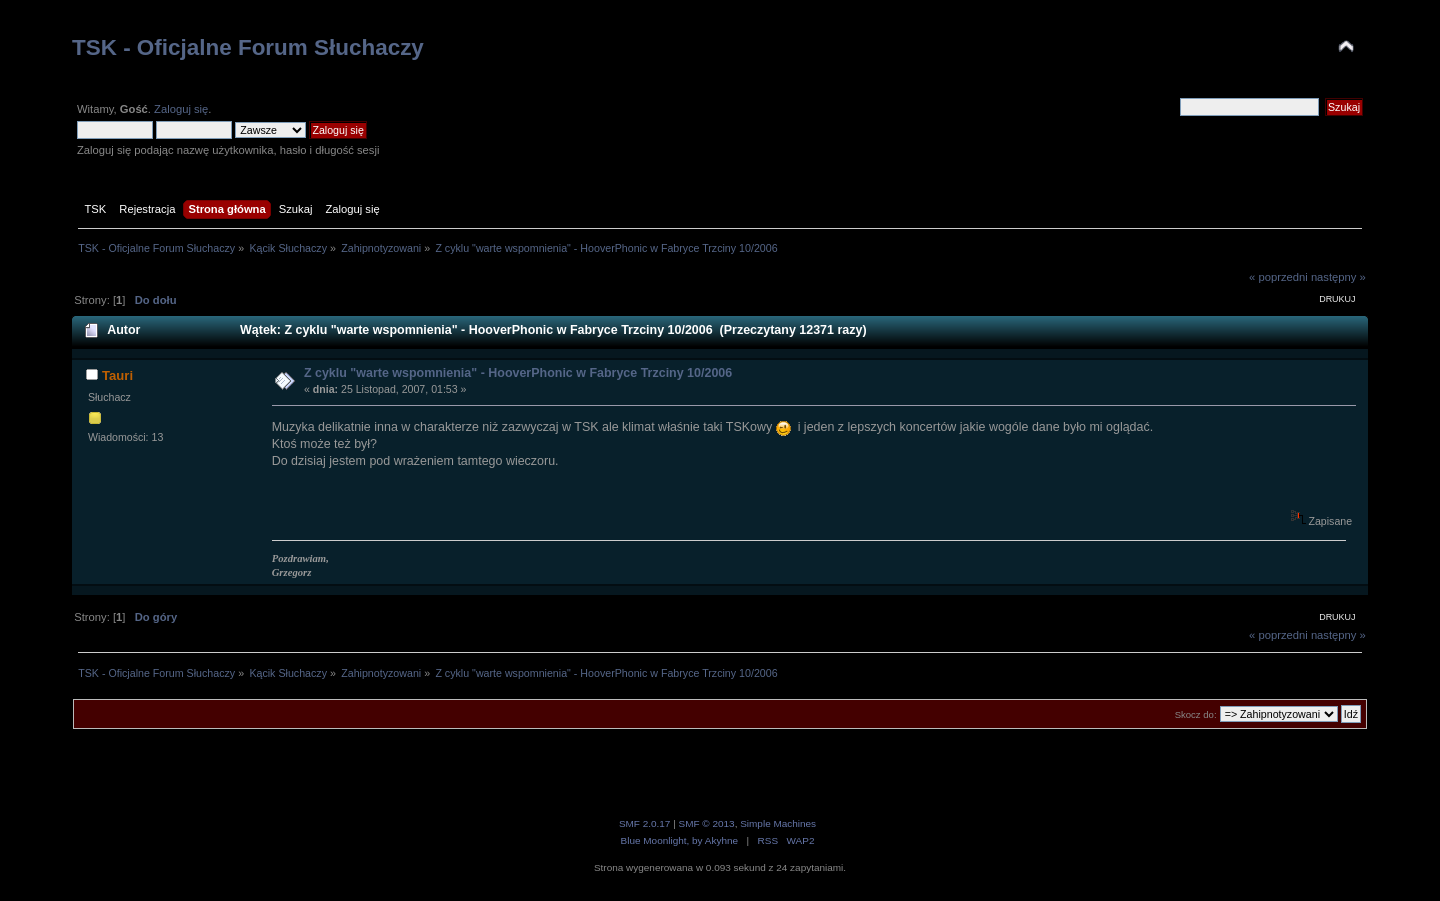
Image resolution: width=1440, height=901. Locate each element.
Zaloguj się (181, 109)
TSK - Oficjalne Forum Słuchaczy (248, 47)
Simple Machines (778, 823)
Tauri (117, 375)
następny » (1338, 277)
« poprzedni (1278, 277)
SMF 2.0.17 (645, 823)
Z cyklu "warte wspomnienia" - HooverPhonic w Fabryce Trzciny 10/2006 (518, 373)
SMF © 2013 (707, 823)
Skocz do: (1196, 714)
